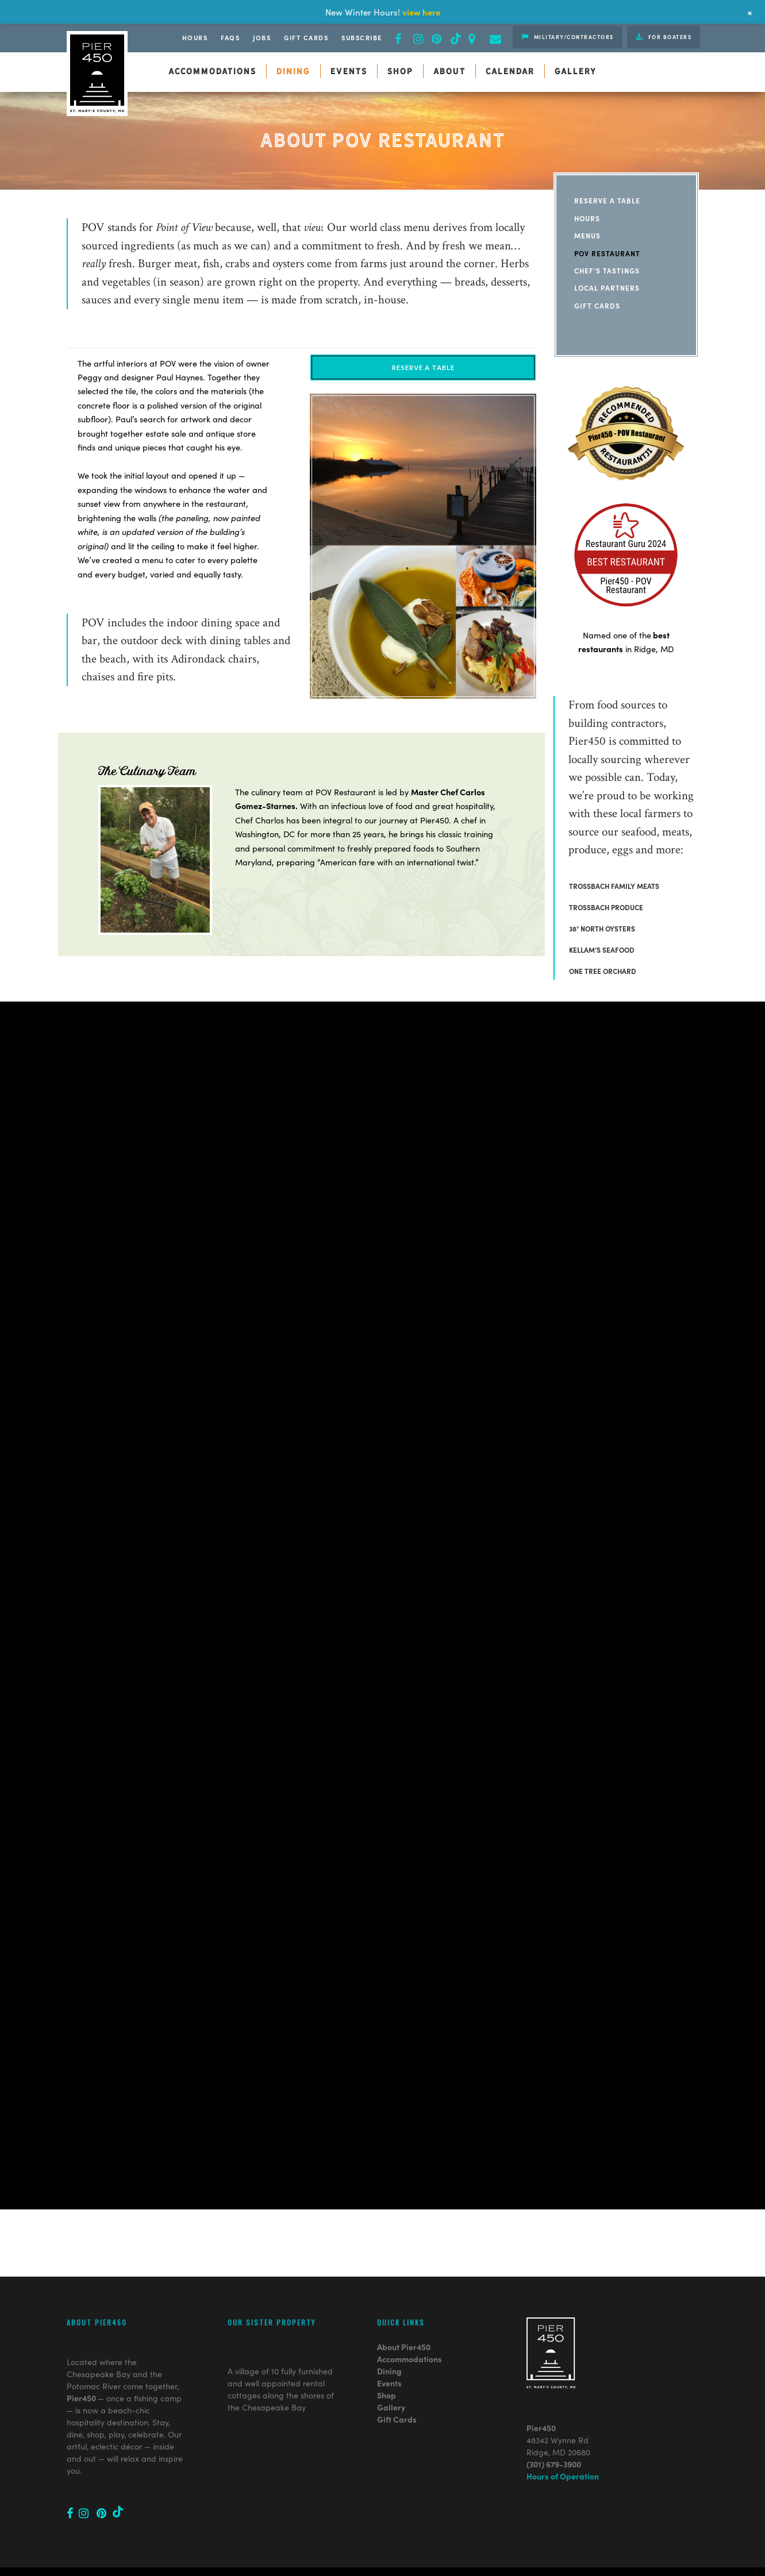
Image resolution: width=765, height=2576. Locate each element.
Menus (587, 235)
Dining (389, 2325)
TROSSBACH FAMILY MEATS (614, 886)
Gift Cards (306, 37)
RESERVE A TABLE (423, 367)
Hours (195, 37)
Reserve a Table (607, 200)
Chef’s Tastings (607, 270)
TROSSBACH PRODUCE (606, 907)
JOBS (262, 37)
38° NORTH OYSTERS (602, 928)
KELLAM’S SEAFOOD (602, 949)
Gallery (391, 2361)
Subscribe (361, 37)
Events (389, 2337)
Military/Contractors (567, 36)
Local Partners (607, 287)
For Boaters (664, 36)
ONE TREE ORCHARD (602, 971)
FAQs (230, 37)
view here (421, 12)
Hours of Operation (562, 2430)
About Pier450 (403, 2301)
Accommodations (409, 2313)
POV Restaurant (607, 253)
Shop (386, 2349)
